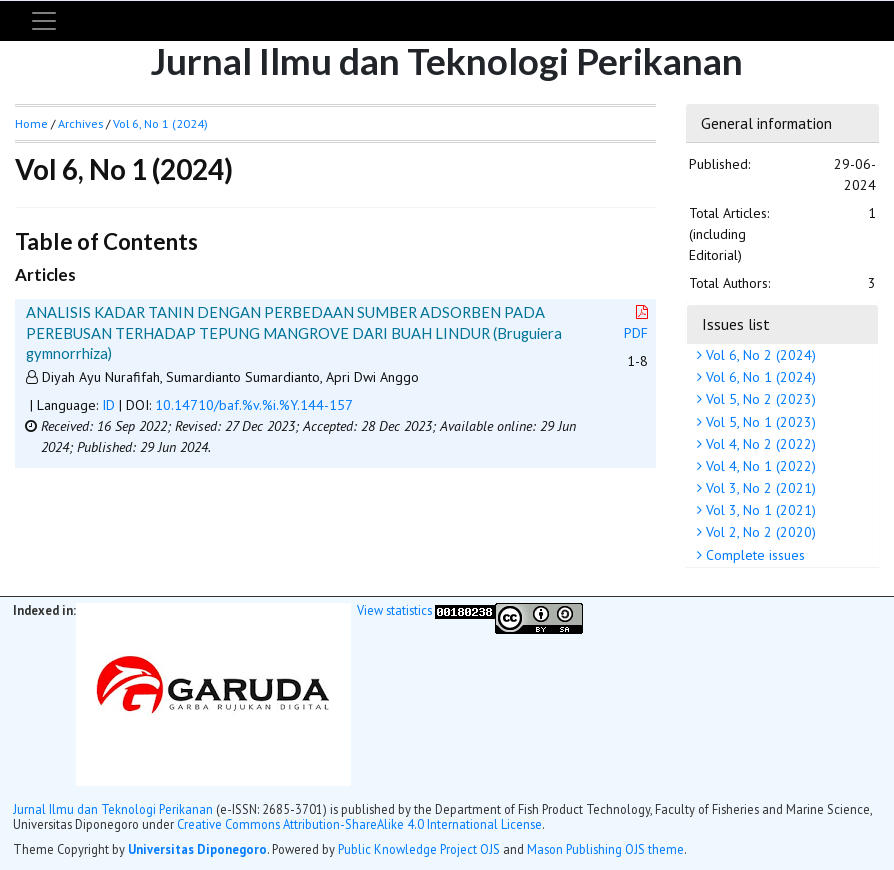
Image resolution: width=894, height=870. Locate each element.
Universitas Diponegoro (197, 849)
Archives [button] (80, 123)
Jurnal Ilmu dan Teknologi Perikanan (113, 809)
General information (766, 123)
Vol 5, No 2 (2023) (759, 399)
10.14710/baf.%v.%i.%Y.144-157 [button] (254, 405)
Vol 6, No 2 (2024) (759, 355)
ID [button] (108, 405)
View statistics (394, 610)
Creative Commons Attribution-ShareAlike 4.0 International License (359, 824)
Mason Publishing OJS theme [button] (605, 849)
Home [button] (31, 123)
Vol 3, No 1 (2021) (759, 510)
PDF (638, 323)
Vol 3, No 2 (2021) (759, 488)
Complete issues (753, 555)
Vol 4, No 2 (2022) (759, 444)
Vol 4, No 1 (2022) (759, 466)
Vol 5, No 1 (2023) (759, 422)
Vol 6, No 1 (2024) (759, 377)
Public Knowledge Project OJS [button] (419, 849)
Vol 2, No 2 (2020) (759, 532)
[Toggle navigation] (44, 21)
